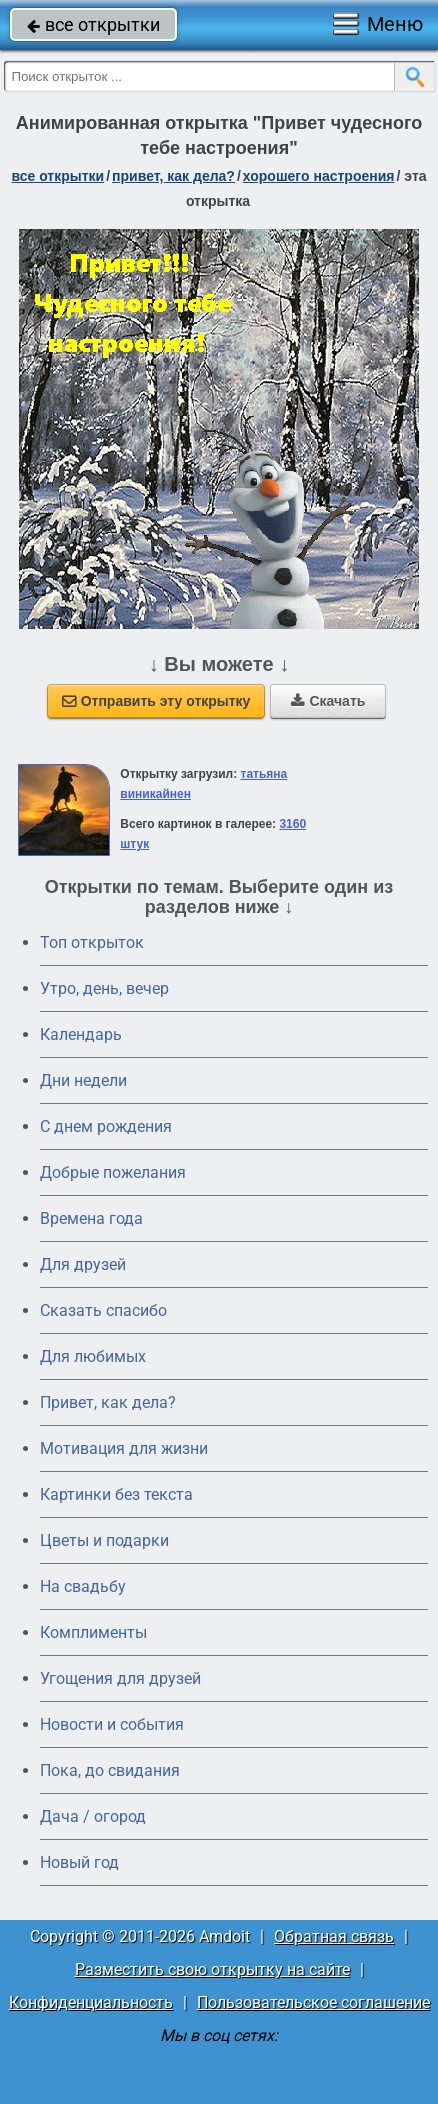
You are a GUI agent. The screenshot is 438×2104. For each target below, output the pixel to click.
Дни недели (83, 1080)
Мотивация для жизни (124, 1448)
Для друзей (83, 1264)
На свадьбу (83, 1586)
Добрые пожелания (113, 1172)
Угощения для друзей (120, 1678)
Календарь (81, 1034)
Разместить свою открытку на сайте (212, 1969)
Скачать (328, 701)
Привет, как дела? (108, 1402)
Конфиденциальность (91, 2002)
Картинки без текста (116, 1494)
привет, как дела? (173, 176)
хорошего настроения (319, 176)
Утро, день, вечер (104, 988)
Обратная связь (334, 1936)
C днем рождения (106, 1126)
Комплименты (93, 1632)
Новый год (79, 1862)
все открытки (93, 24)
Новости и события (112, 1724)
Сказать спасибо (103, 1310)
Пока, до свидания (110, 1770)
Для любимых (93, 1356)
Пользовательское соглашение (313, 2002)
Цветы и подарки (104, 1540)
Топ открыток (92, 942)
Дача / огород (93, 1816)
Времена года (91, 1218)
